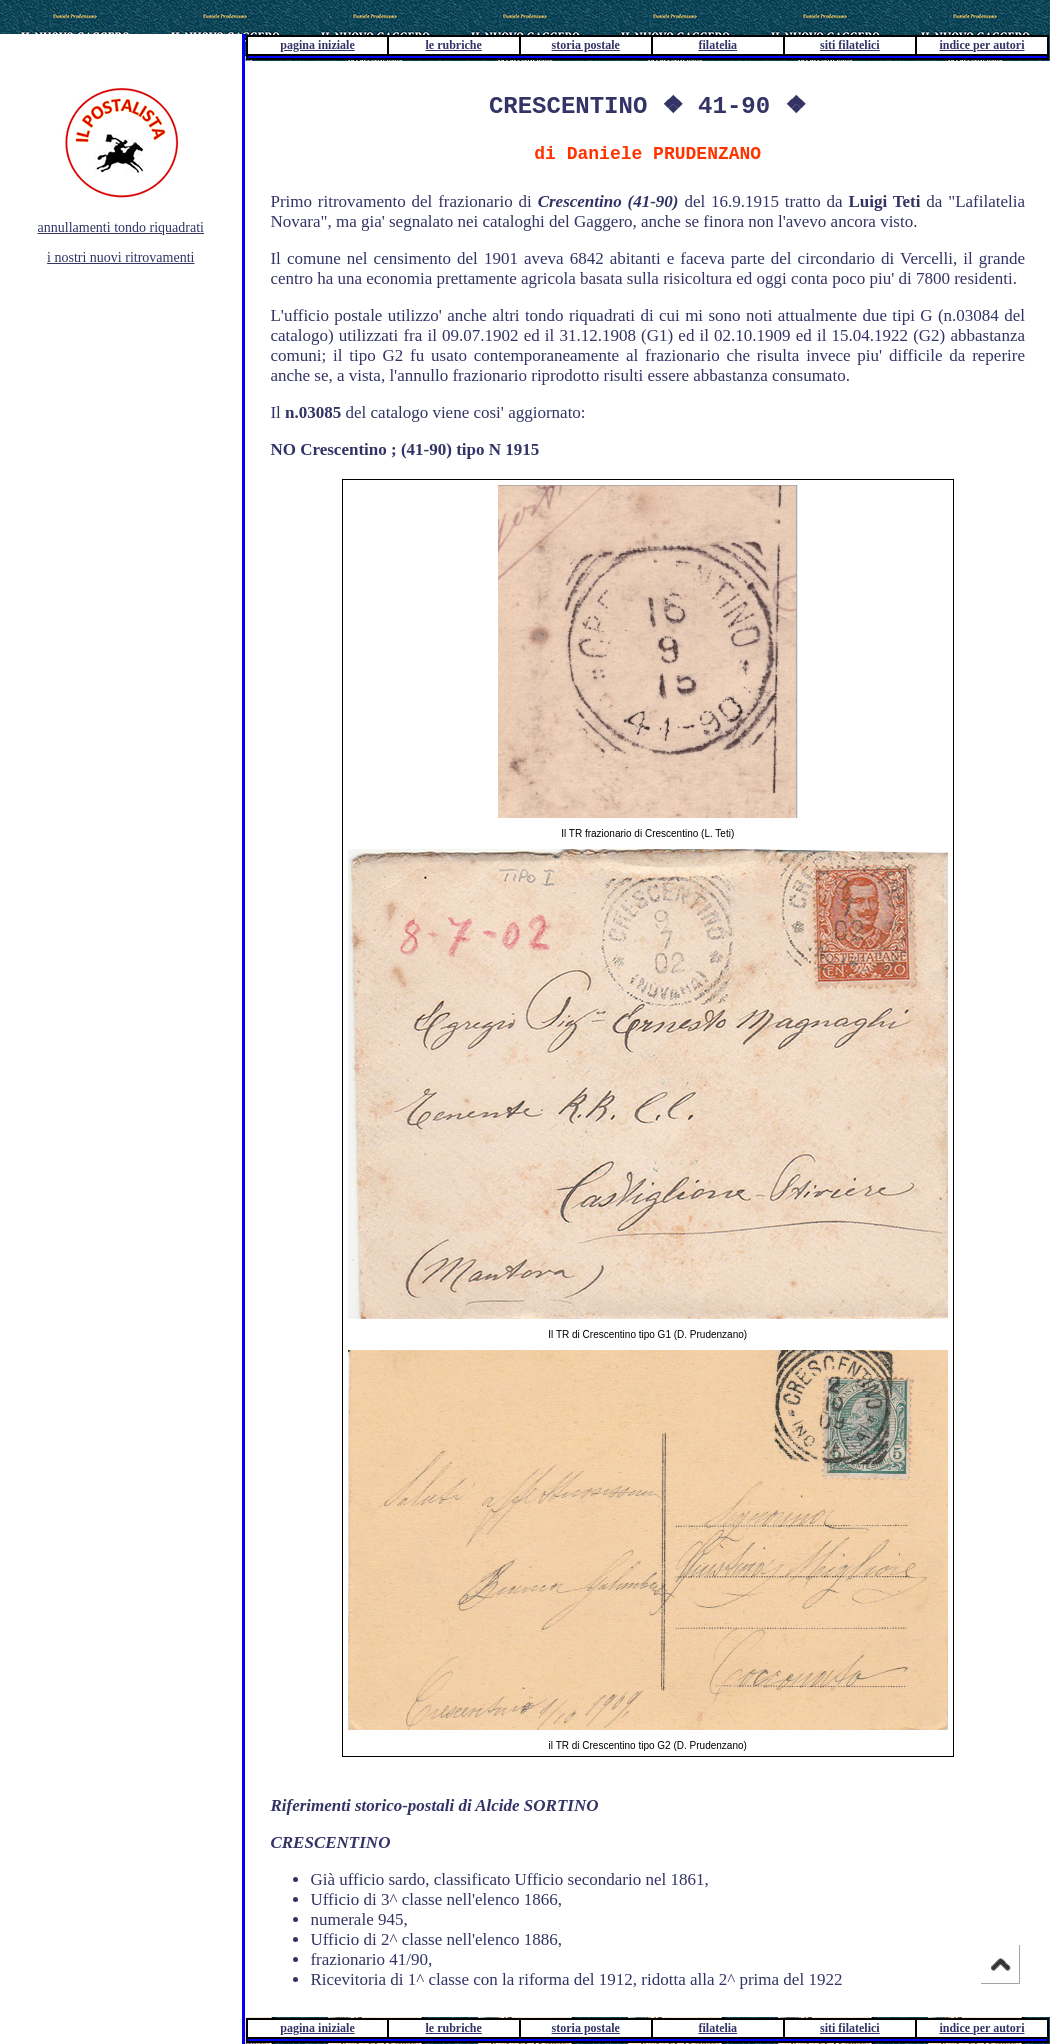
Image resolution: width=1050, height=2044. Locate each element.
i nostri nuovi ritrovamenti (120, 257)
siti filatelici (850, 45)
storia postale (586, 45)
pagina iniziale (317, 45)
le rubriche (454, 45)
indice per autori (981, 45)
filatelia (717, 45)
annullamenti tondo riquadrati (121, 227)
